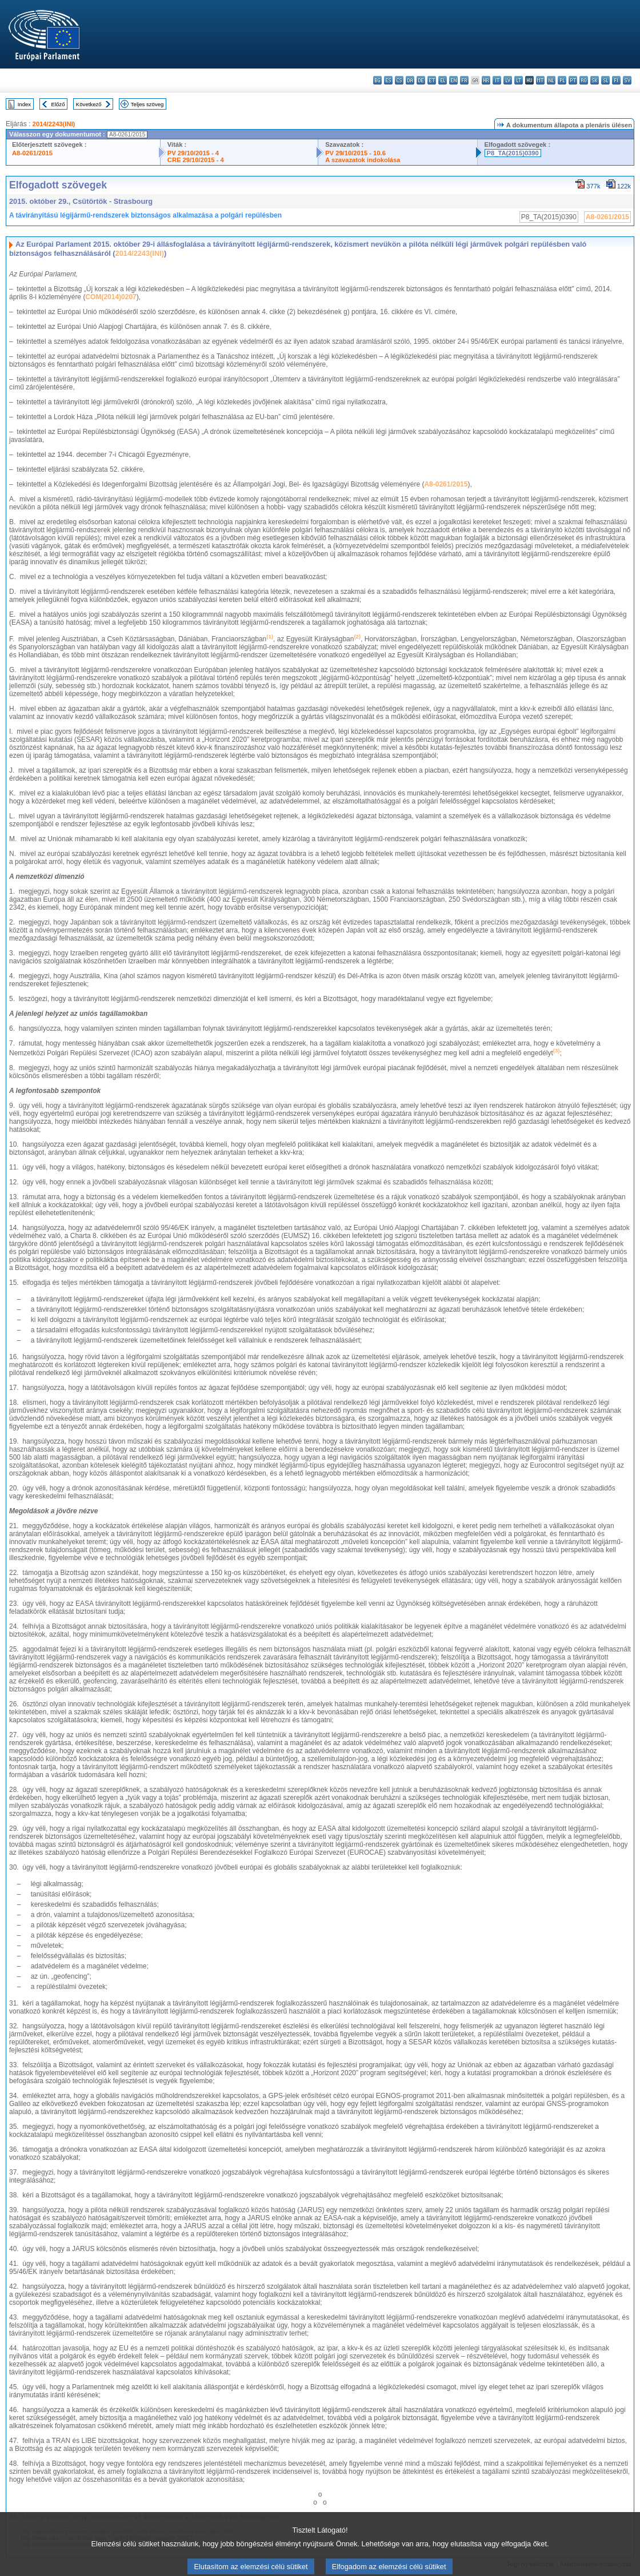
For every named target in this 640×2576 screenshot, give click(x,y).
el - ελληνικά (442, 80)
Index (24, 104)
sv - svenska (627, 80)
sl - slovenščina (605, 80)
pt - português (573, 80)
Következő (89, 104)
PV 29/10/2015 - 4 (193, 153)
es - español (388, 80)
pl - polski (562, 80)
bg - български (377, 80)
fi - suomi (616, 80)
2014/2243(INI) (54, 123)
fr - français (464, 80)
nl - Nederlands (551, 80)
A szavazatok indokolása (362, 159)
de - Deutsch (421, 80)
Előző (58, 104)
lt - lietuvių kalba (518, 80)
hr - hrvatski (486, 80)
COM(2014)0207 (110, 297)
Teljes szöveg (147, 104)
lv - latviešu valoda (507, 80)
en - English (453, 80)
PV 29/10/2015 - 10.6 (355, 153)
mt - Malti (540, 80)
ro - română (583, 80)
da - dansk (410, 80)
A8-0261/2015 (32, 153)
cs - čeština (399, 80)
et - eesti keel (431, 80)
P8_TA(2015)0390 (513, 153)
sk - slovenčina (594, 80)
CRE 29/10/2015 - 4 (195, 159)
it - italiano (497, 80)
